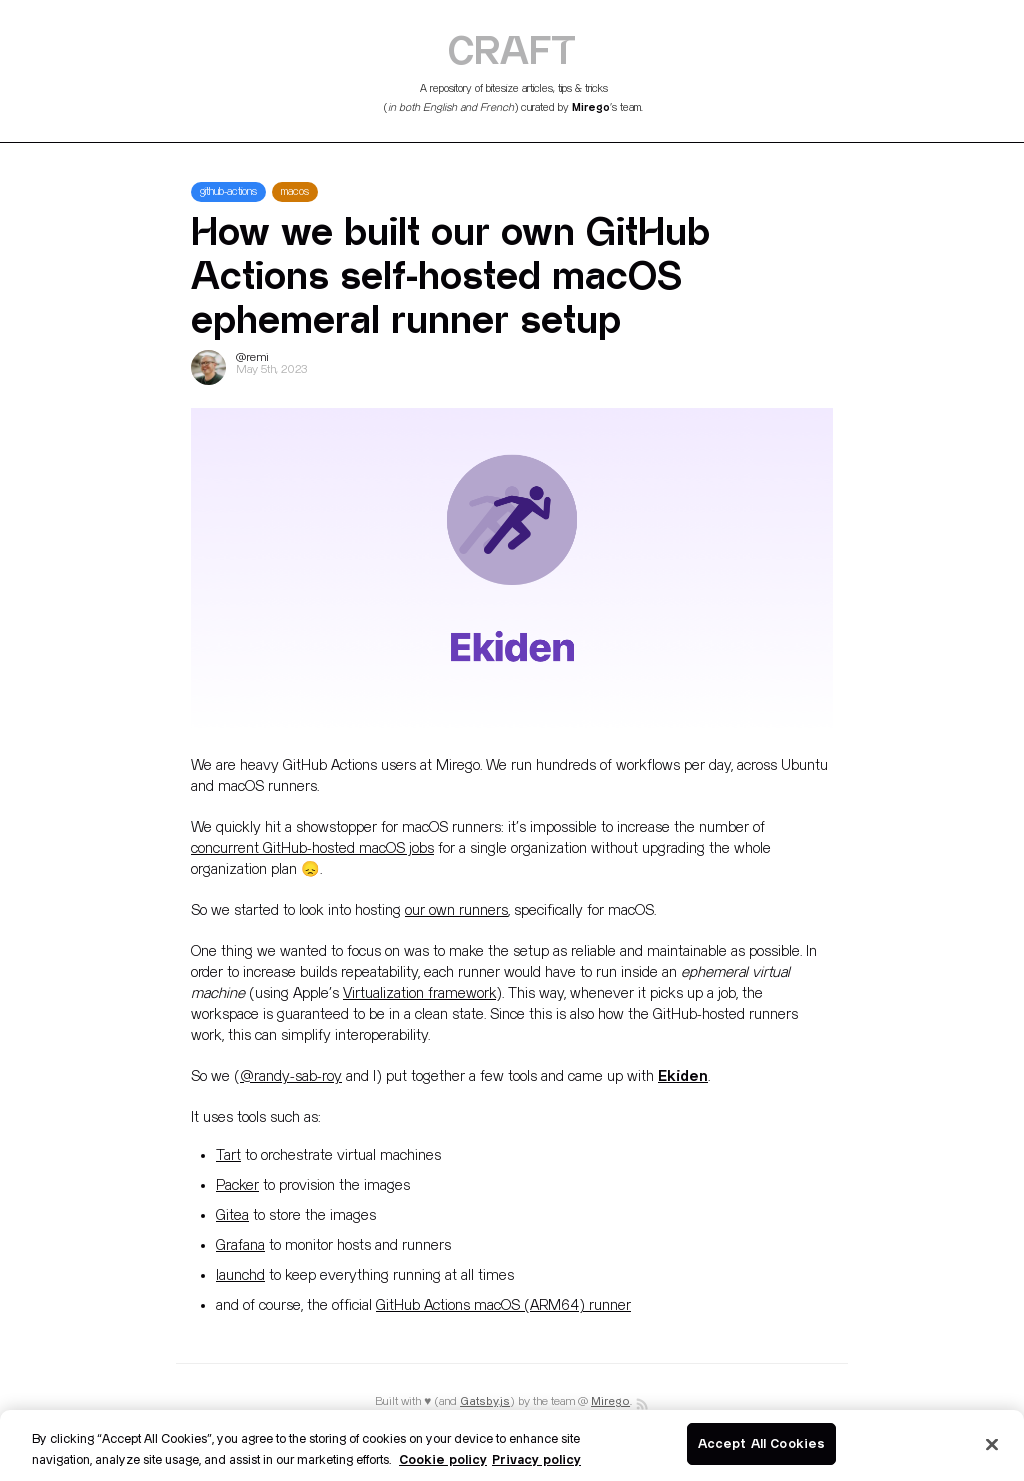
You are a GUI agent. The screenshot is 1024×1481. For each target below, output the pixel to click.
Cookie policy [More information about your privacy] (443, 1459)
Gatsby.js (485, 1401)
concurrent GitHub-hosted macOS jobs (312, 848)
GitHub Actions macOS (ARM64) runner (503, 1305)
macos (295, 192)
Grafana (240, 1245)
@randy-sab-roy (291, 1076)
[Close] (992, 1444)
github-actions (228, 192)
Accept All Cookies (761, 1443)
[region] (512, 1445)
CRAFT (512, 49)
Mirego (591, 107)
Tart (228, 1155)
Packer (237, 1185)
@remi (252, 357)
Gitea (232, 1215)
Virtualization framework (419, 993)
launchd (240, 1275)
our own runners (456, 910)
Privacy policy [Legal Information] (536, 1459)
